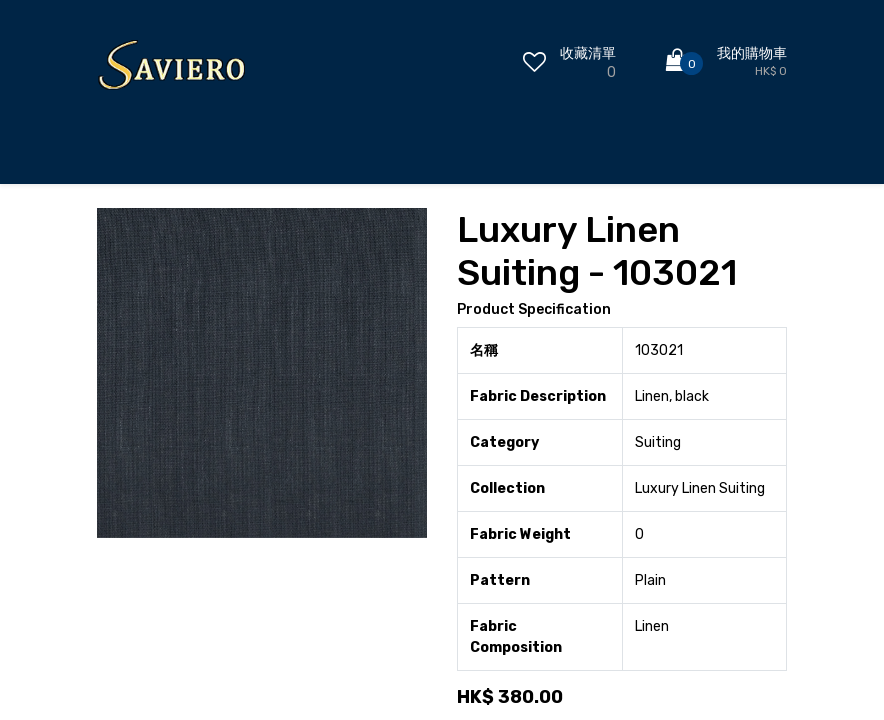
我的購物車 (752, 53)
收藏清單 (588, 53)
